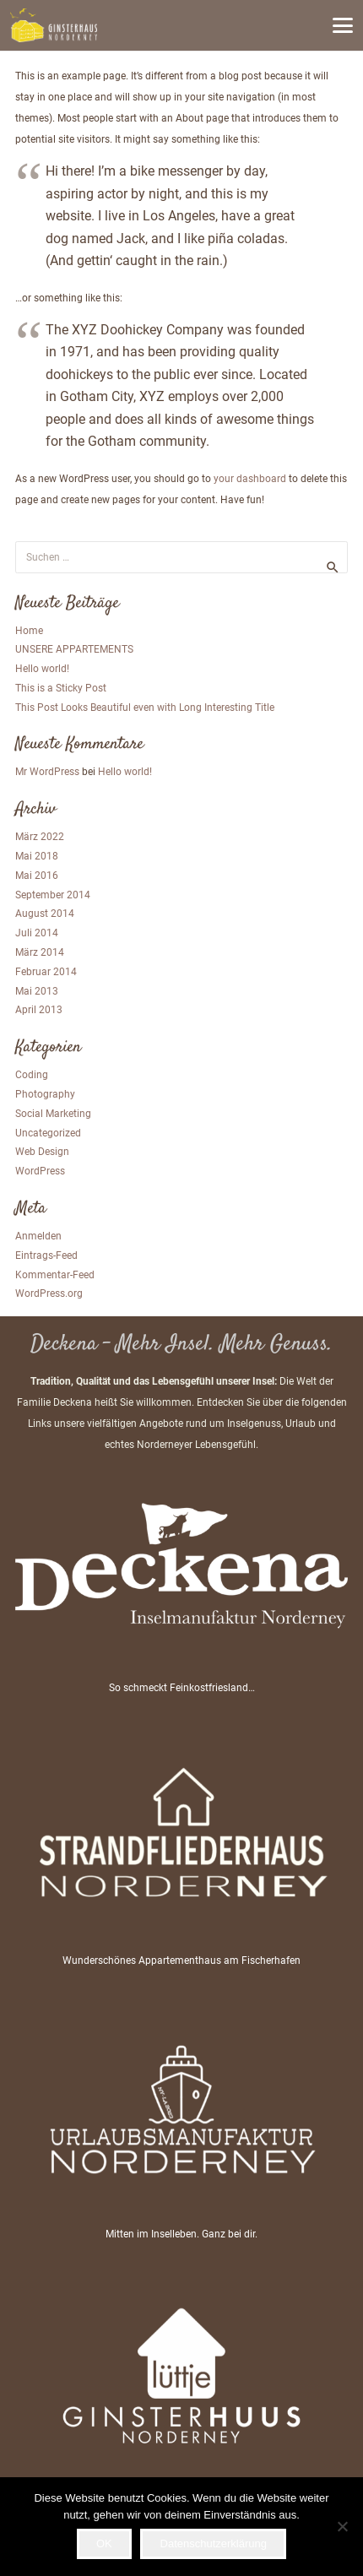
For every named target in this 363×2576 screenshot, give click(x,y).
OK (104, 2543)
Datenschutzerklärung (213, 2543)
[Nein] (341, 2526)
